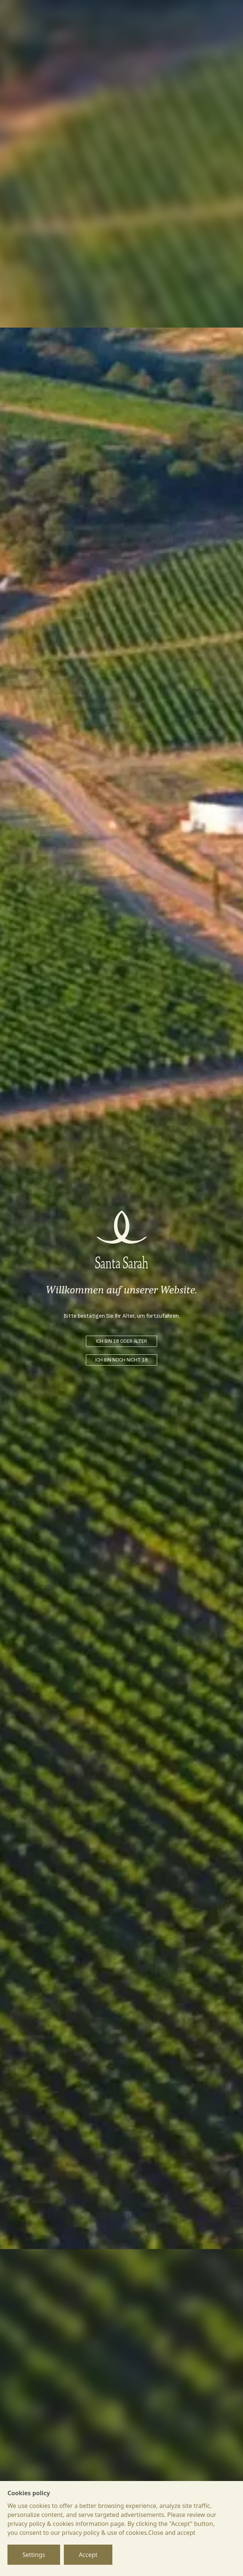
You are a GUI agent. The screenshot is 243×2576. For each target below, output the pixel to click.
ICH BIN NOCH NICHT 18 (121, 1360)
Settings (33, 2555)
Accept (88, 2555)
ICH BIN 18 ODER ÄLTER (121, 1341)
